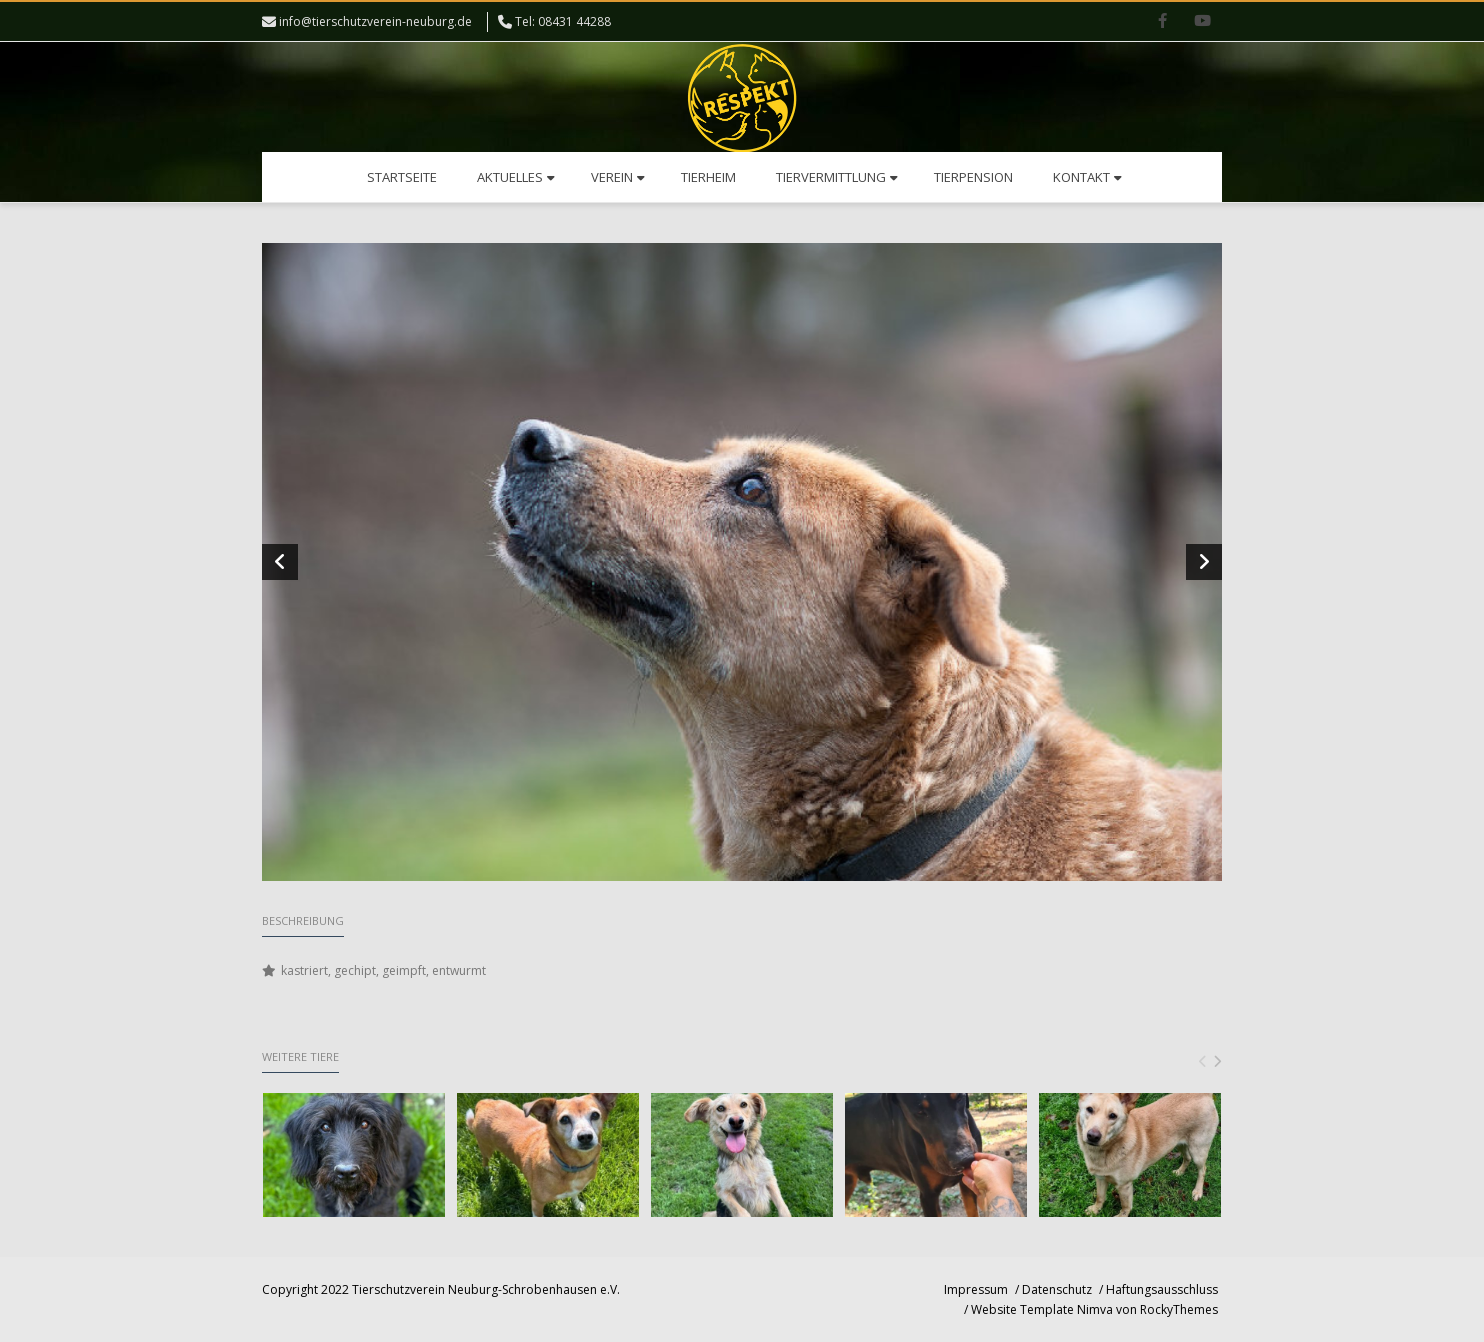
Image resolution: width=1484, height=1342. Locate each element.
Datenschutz (1057, 1289)
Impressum (976, 1289)
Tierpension (973, 177)
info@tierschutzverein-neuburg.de (375, 21)
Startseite (402, 177)
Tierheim (708, 177)
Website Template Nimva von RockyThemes (1094, 1309)
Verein (618, 177)
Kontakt (1087, 177)
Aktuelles (516, 177)
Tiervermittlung (837, 177)
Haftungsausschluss (1162, 1289)
